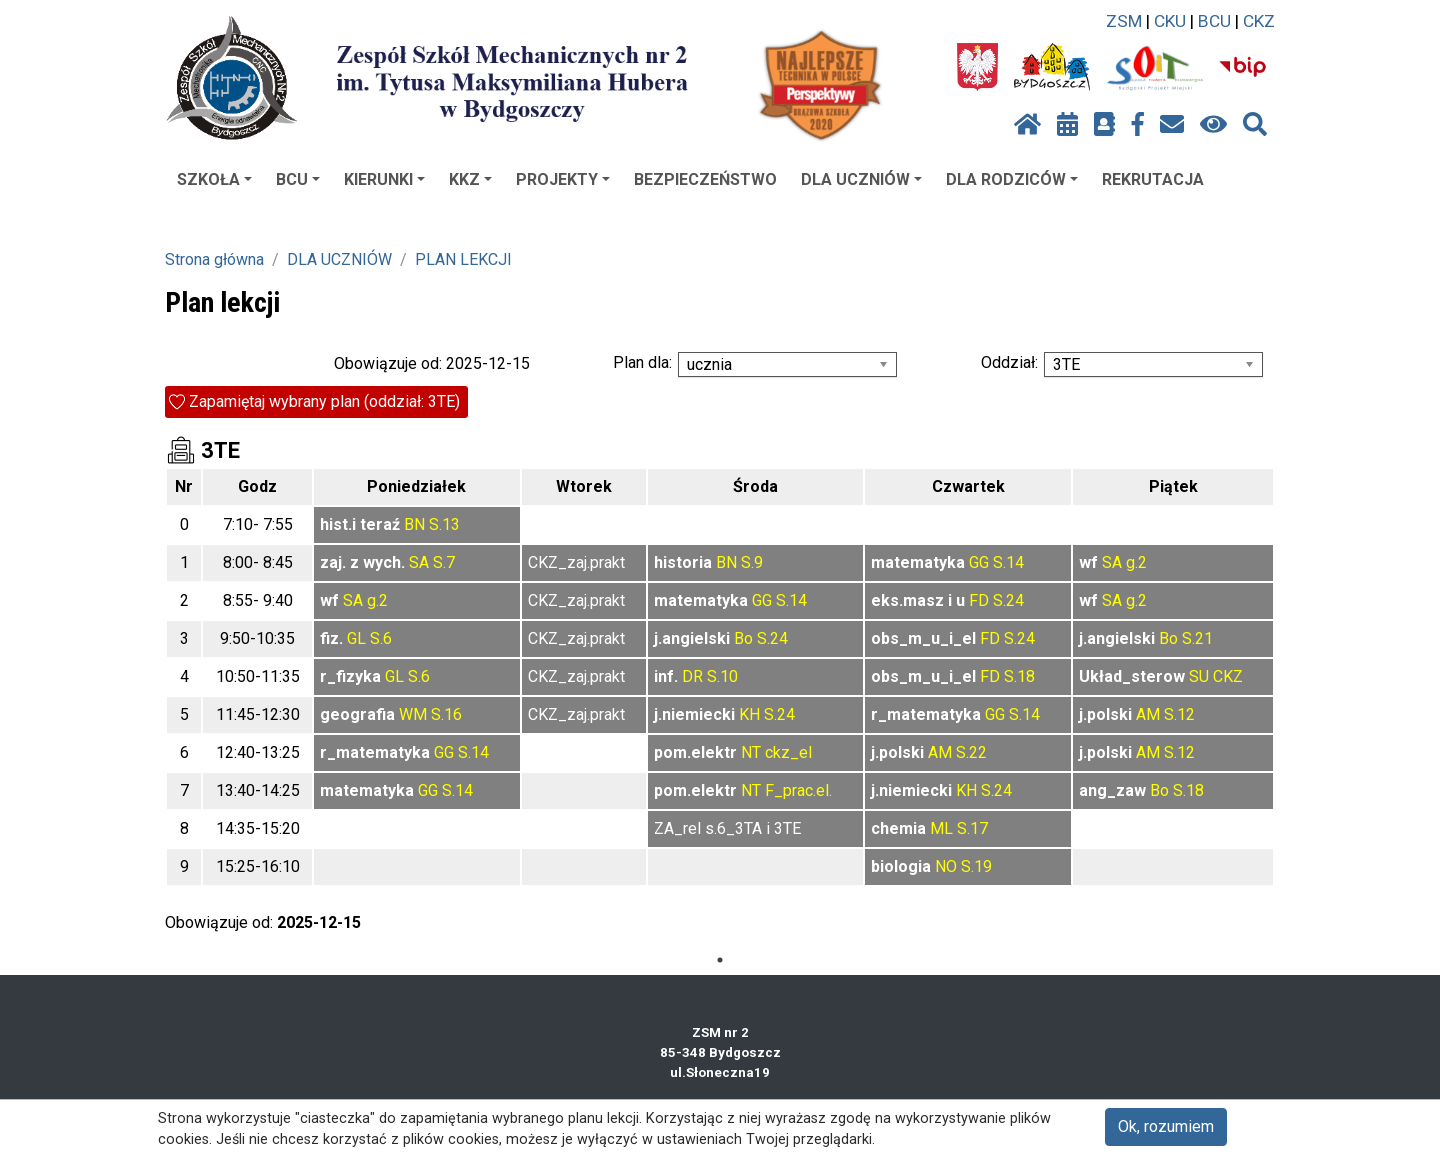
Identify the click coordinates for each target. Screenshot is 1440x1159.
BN (414, 524)
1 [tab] (720, 960)
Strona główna (214, 259)
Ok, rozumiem (1166, 1126)
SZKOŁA (214, 179)
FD (979, 600)
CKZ (1259, 21)
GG (979, 562)
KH (749, 714)
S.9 (752, 562)
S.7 (444, 562)
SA (419, 562)
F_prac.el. (798, 790)
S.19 (976, 866)
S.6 (381, 638)
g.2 (1136, 562)
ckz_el (788, 752)
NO (946, 866)
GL (356, 638)
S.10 (722, 676)
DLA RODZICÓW (1012, 179)
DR (692, 676)
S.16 (446, 714)
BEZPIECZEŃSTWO (705, 179)
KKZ (470, 179)
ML (941, 828)
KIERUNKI (384, 179)
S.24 (1008, 600)
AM (1148, 714)
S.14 (1008, 562)
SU (1199, 676)
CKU (1170, 21)
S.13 (444, 524)
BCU (1214, 21)
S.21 (1197, 638)
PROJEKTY (563, 179)
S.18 (1019, 676)
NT (751, 752)
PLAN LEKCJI (463, 259)
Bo (743, 638)
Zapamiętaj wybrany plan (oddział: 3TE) (324, 401)
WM (413, 714)
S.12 (1179, 714)
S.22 (971, 752)
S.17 (972, 828)
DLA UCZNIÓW (861, 179)
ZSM (1124, 21)
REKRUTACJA (1153, 179)
